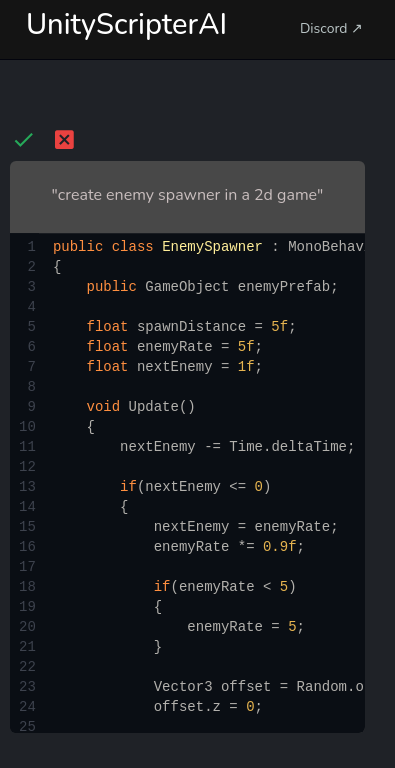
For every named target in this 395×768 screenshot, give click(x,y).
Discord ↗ (331, 28)
